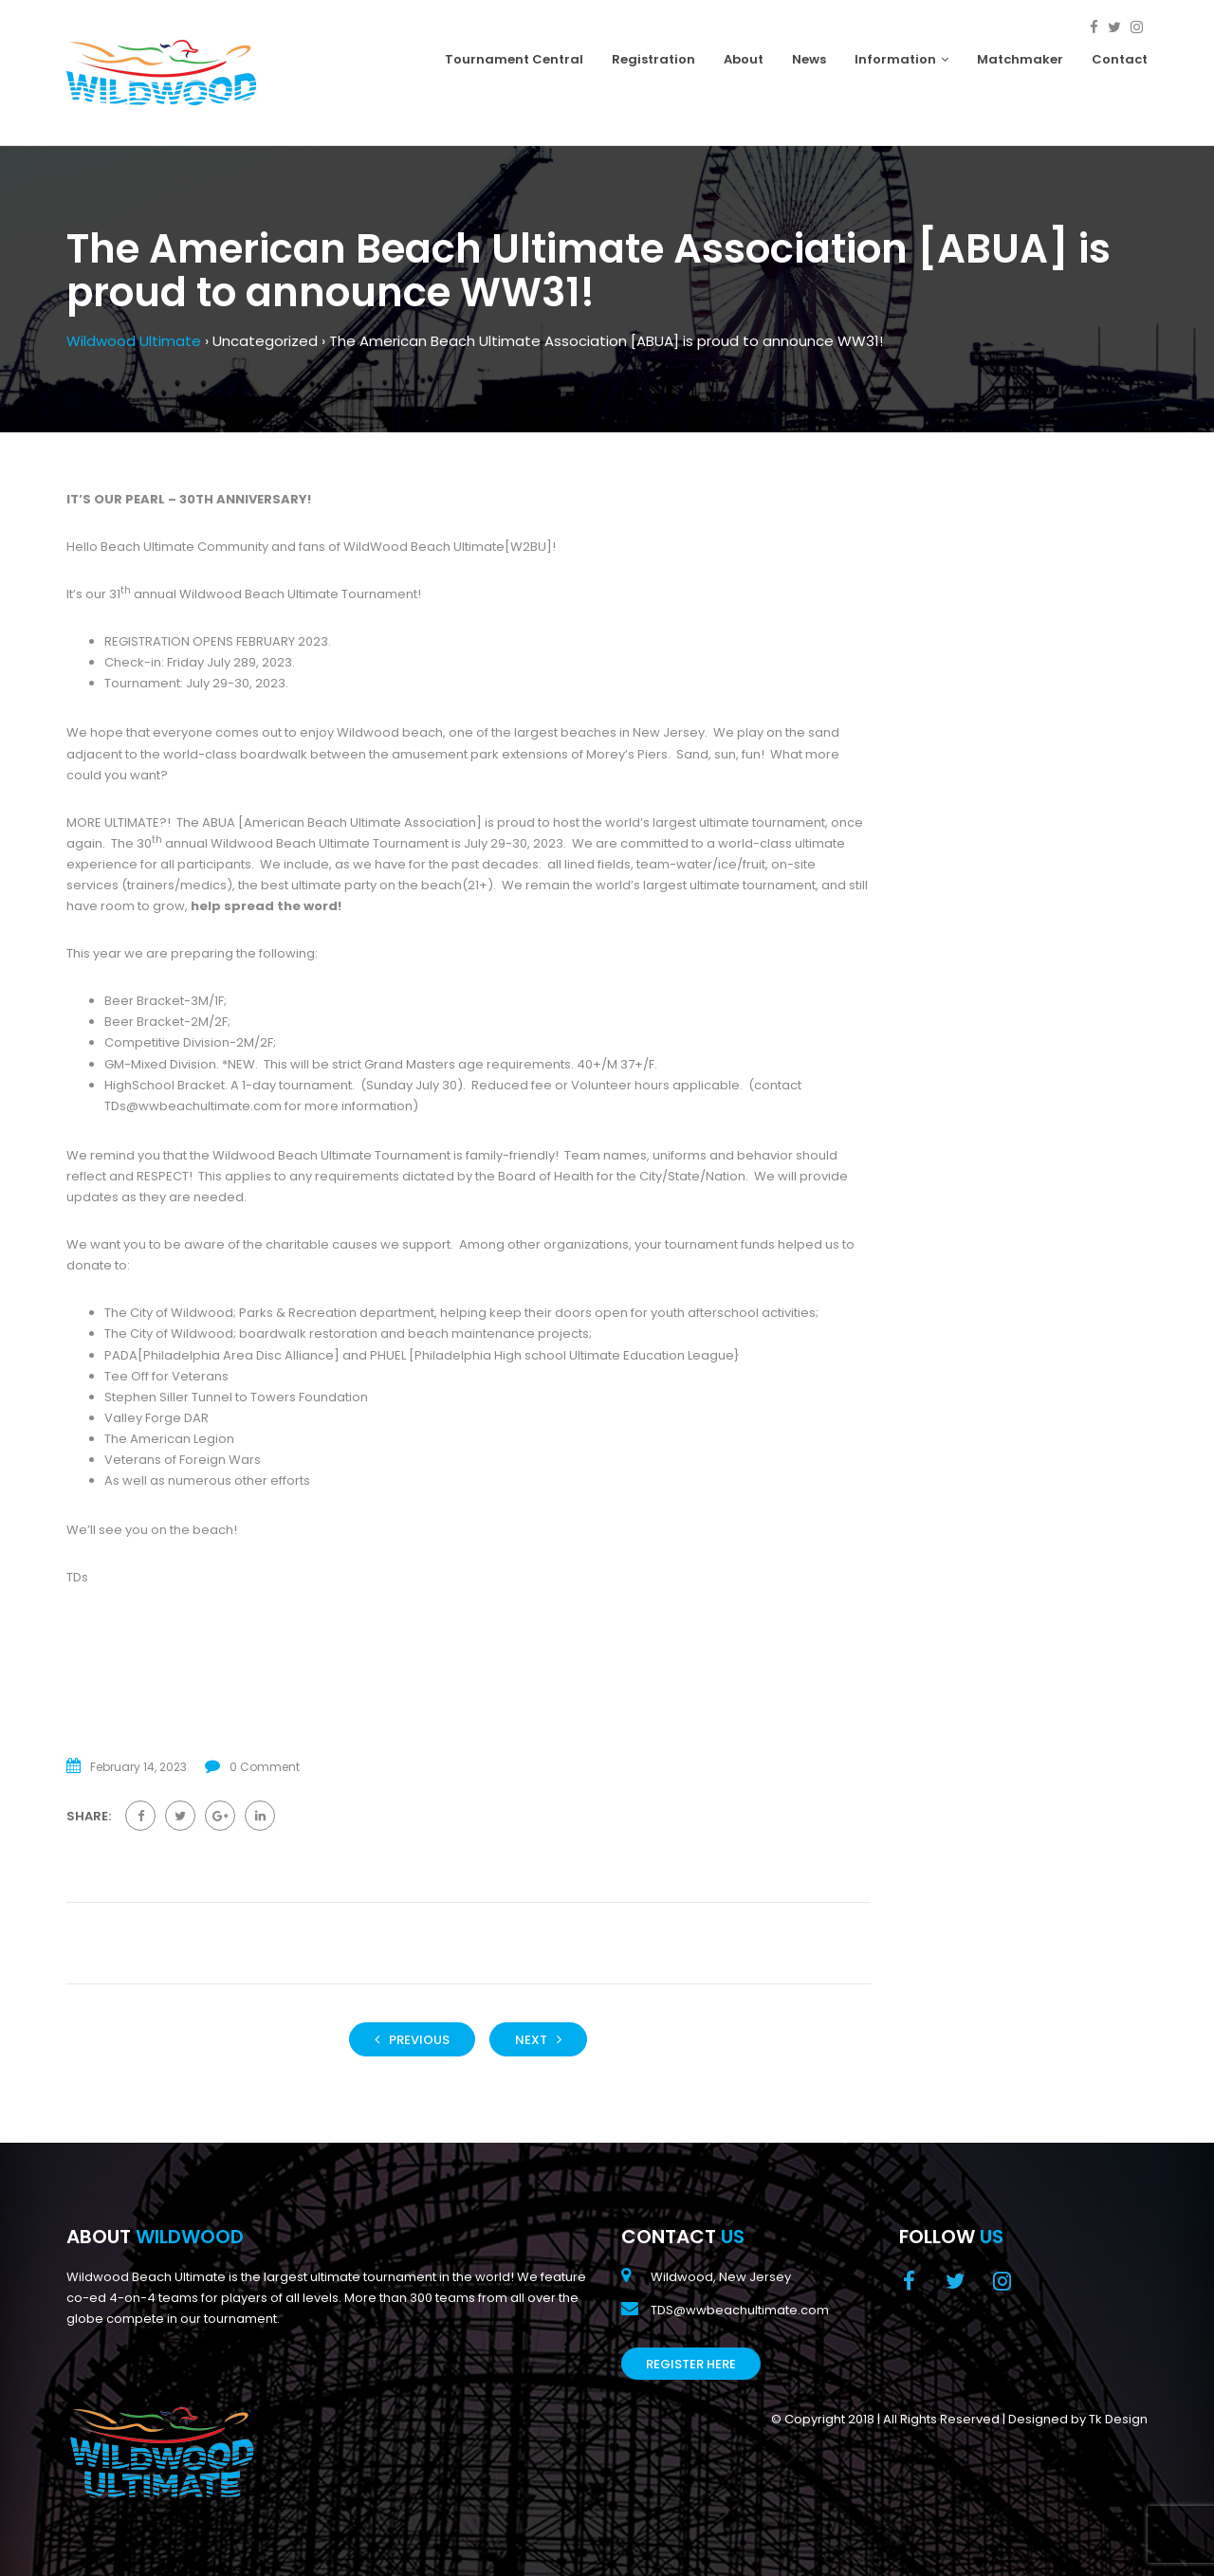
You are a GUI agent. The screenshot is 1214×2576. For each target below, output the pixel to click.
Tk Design (1118, 2419)
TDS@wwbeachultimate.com (740, 2310)
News (809, 59)
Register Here (691, 2364)
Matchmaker (1020, 59)
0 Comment (265, 1767)
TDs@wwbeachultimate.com (193, 1106)
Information (901, 59)
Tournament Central (514, 59)
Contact (1120, 59)
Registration (653, 59)
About (743, 59)
